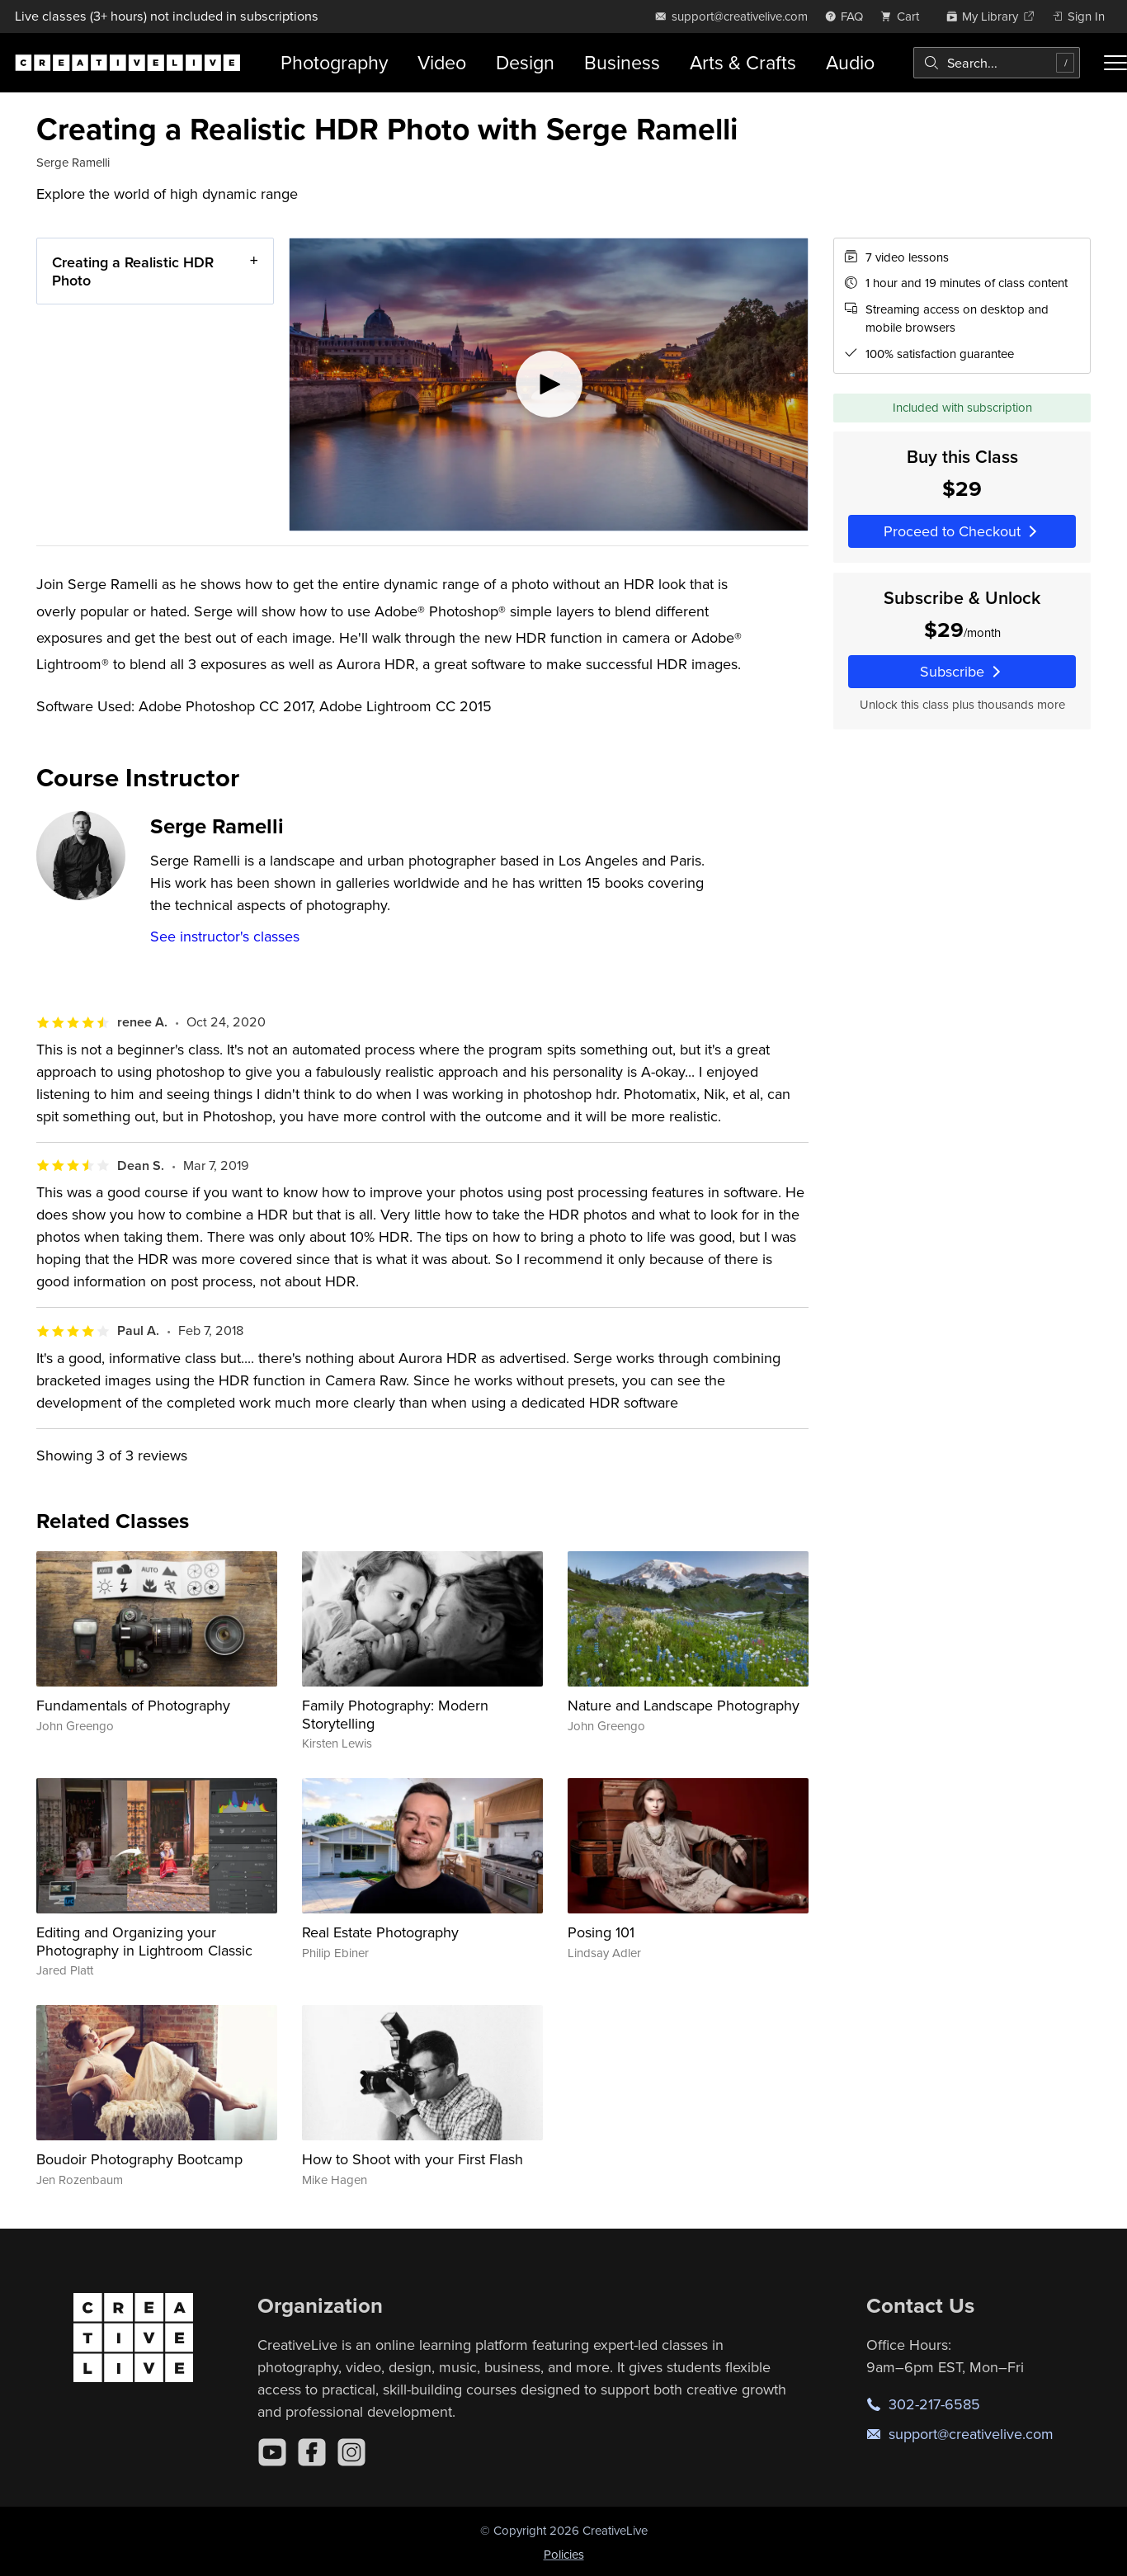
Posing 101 (601, 1932)
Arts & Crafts (743, 62)
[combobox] (996, 63)
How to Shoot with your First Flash (412, 2159)
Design (525, 62)
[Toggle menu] (1115, 63)
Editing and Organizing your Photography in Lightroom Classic (144, 1941)
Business (622, 62)
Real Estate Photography (380, 1932)
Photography (334, 62)
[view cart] (904, 16)
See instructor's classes (224, 936)
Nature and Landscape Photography (683, 1705)
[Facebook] (312, 2452)
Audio (850, 62)
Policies (564, 2554)
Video (441, 62)
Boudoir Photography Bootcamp (139, 2159)
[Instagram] (351, 2452)
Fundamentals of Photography (133, 1705)
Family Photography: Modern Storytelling (395, 1714)
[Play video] (549, 384)
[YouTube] (272, 2452)
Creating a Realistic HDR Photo (133, 271)
